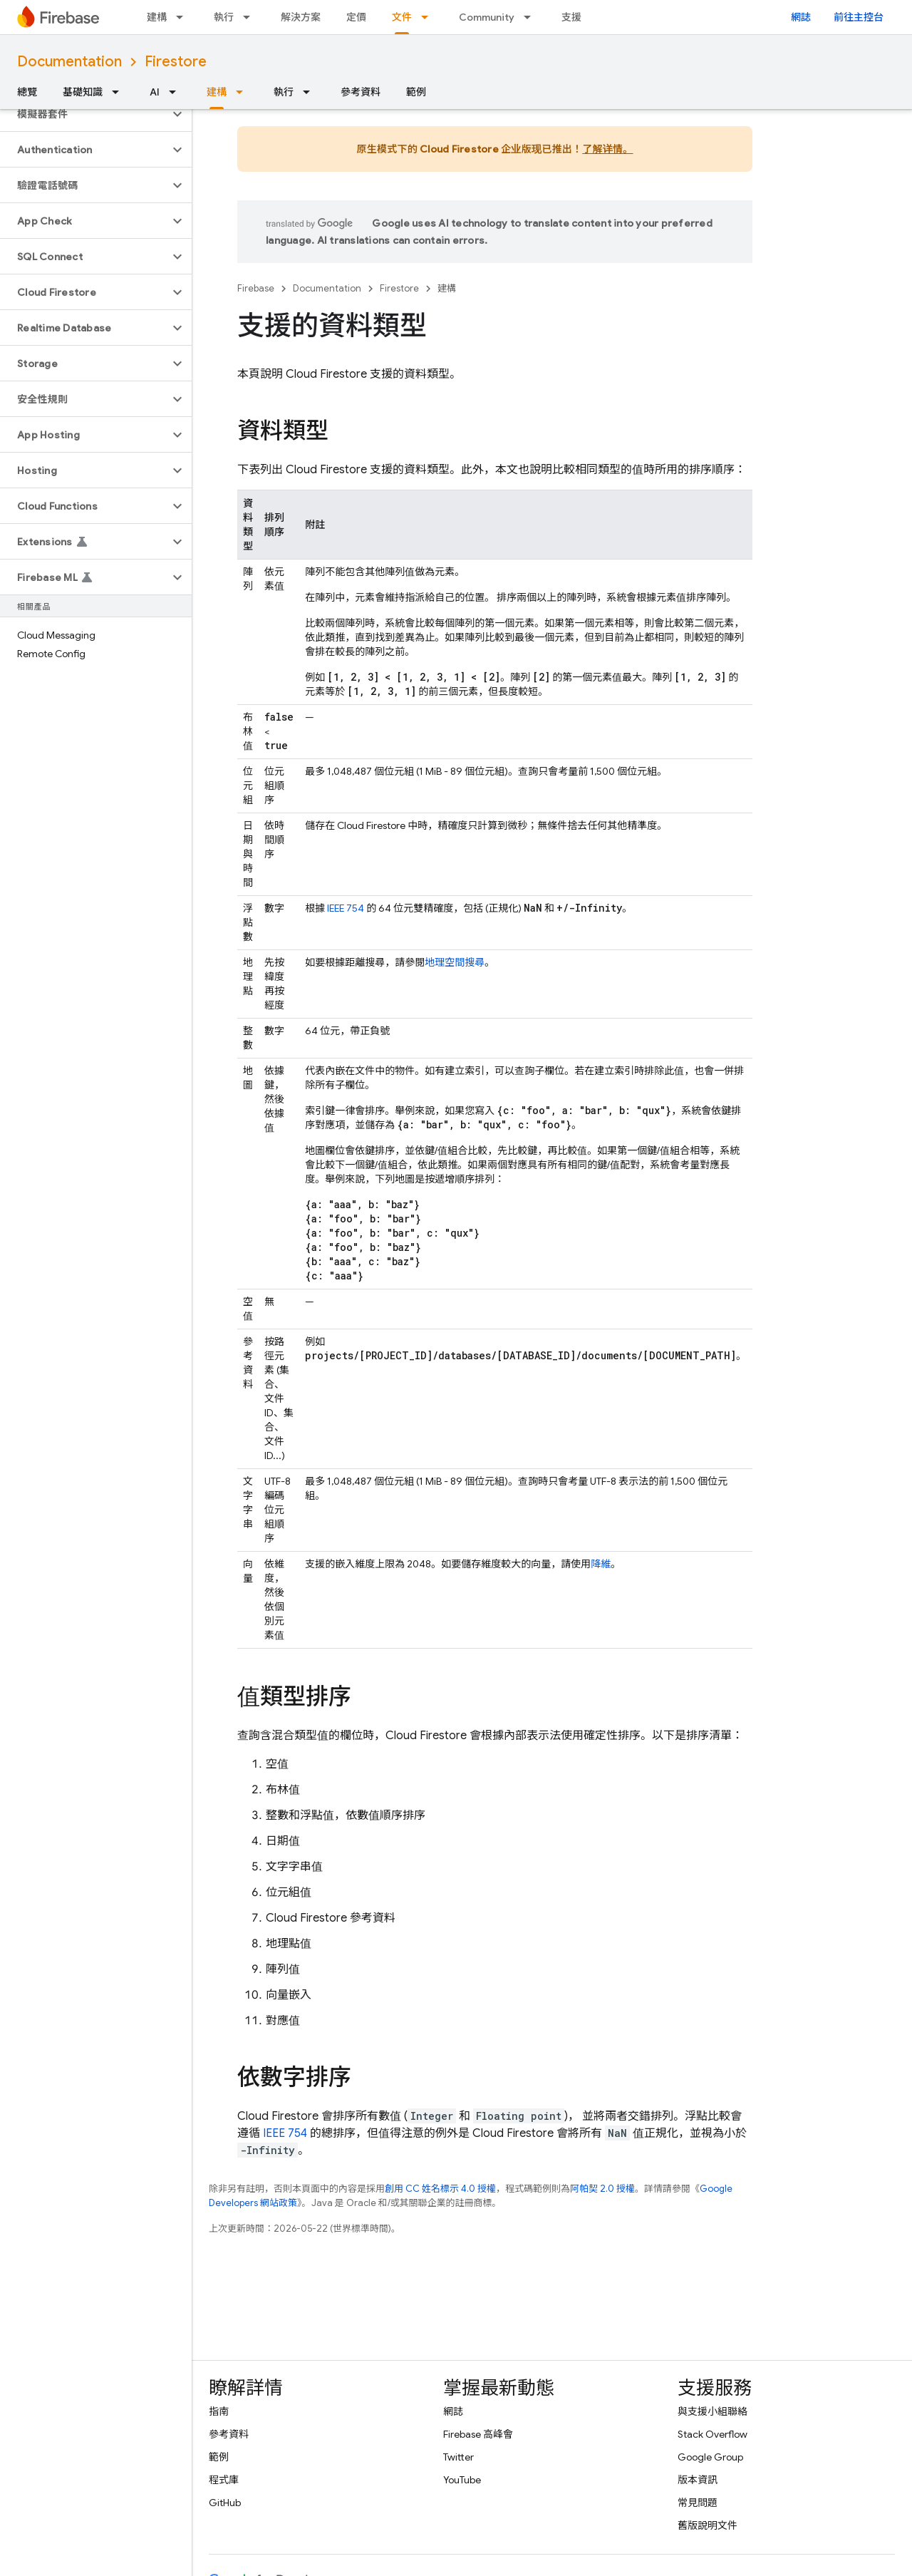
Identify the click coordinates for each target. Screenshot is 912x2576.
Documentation (69, 62)
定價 (356, 17)
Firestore (176, 62)
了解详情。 (607, 149)
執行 (224, 17)
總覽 (27, 92)
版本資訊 (697, 2479)
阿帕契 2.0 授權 (602, 2189)
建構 (157, 17)
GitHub (225, 2502)
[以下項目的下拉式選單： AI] (177, 92)
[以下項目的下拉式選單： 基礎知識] (120, 92)
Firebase (255, 288)
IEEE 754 (345, 908)
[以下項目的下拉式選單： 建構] (184, 17)
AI (155, 92)
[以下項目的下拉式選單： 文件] (429, 17)
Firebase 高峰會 (478, 2434)
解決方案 (301, 17)
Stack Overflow (712, 2434)
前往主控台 (859, 17)
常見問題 (697, 2502)
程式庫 (224, 2479)
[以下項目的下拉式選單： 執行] (251, 17)
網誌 (801, 17)
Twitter (458, 2457)
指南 (219, 2411)
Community (486, 17)
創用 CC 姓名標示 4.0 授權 (440, 2189)
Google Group (710, 2457)
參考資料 (360, 92)
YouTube (462, 2479)
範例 (416, 92)
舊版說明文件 (707, 2525)
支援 (571, 17)
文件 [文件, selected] (402, 17)
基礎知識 (83, 92)
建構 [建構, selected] (217, 92)
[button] (84, 114)
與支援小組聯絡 (712, 2411)
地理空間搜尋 (454, 962)
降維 (601, 1563)
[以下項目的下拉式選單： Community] (531, 17)
